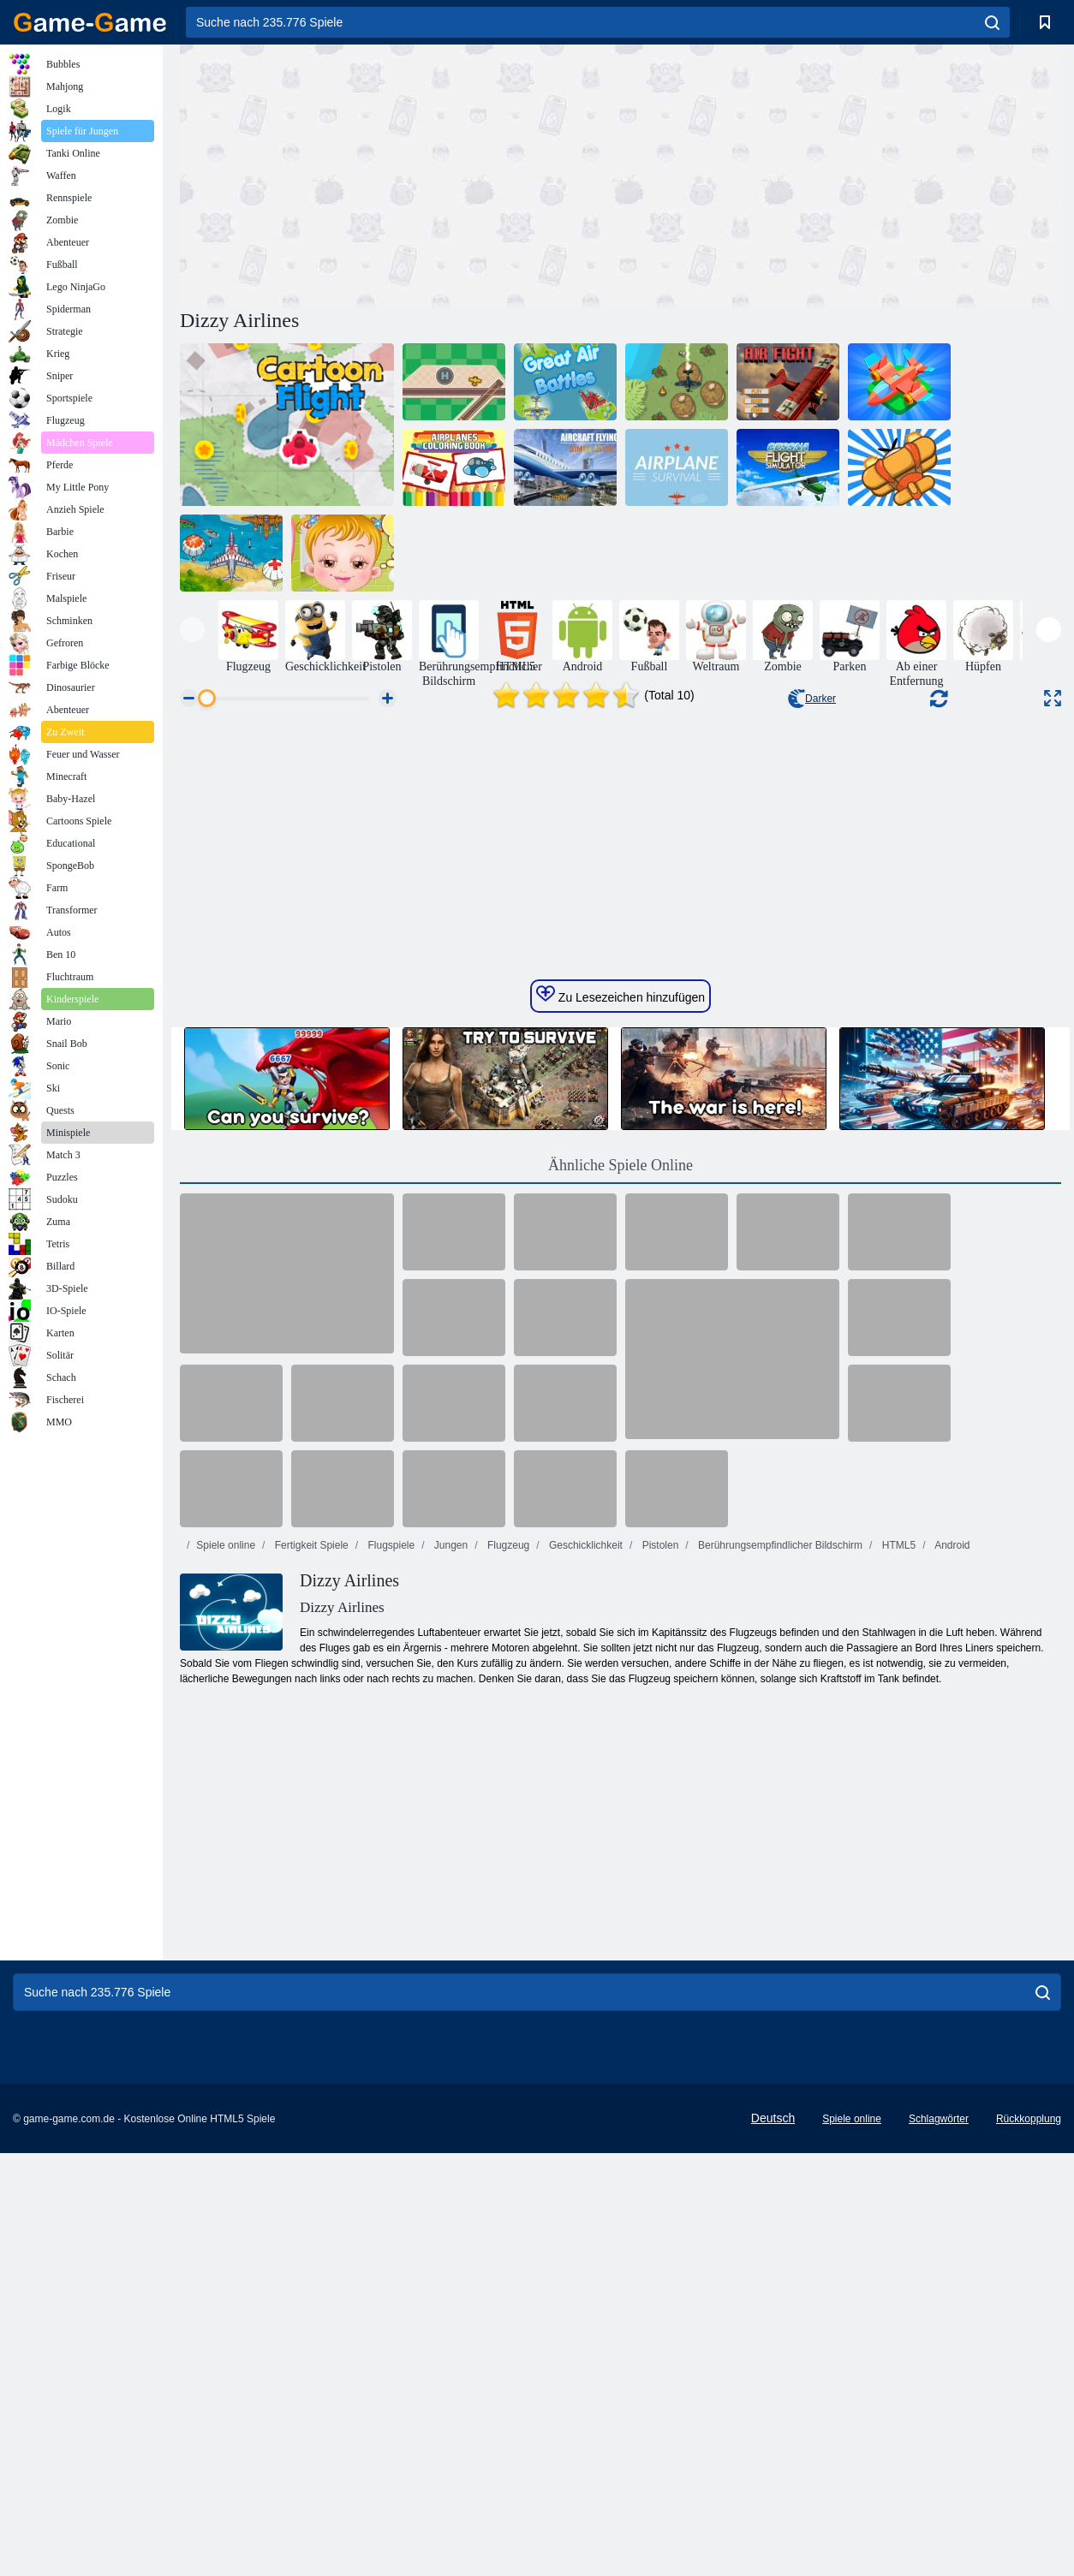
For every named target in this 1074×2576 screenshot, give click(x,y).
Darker (812, 698)
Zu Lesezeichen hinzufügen (620, 1406)
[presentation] (192, 629)
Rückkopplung (1028, 2531)
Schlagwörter (939, 2531)
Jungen (450, 1957)
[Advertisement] (400, 174)
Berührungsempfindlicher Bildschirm (778, 1957)
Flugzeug (507, 1957)
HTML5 (897, 1957)
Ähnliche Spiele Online (620, 1576)
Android (951, 1957)
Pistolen (658, 1957)
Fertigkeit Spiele (309, 1957)
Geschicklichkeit (584, 1957)
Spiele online (225, 1957)
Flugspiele (390, 1957)
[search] (992, 22)
